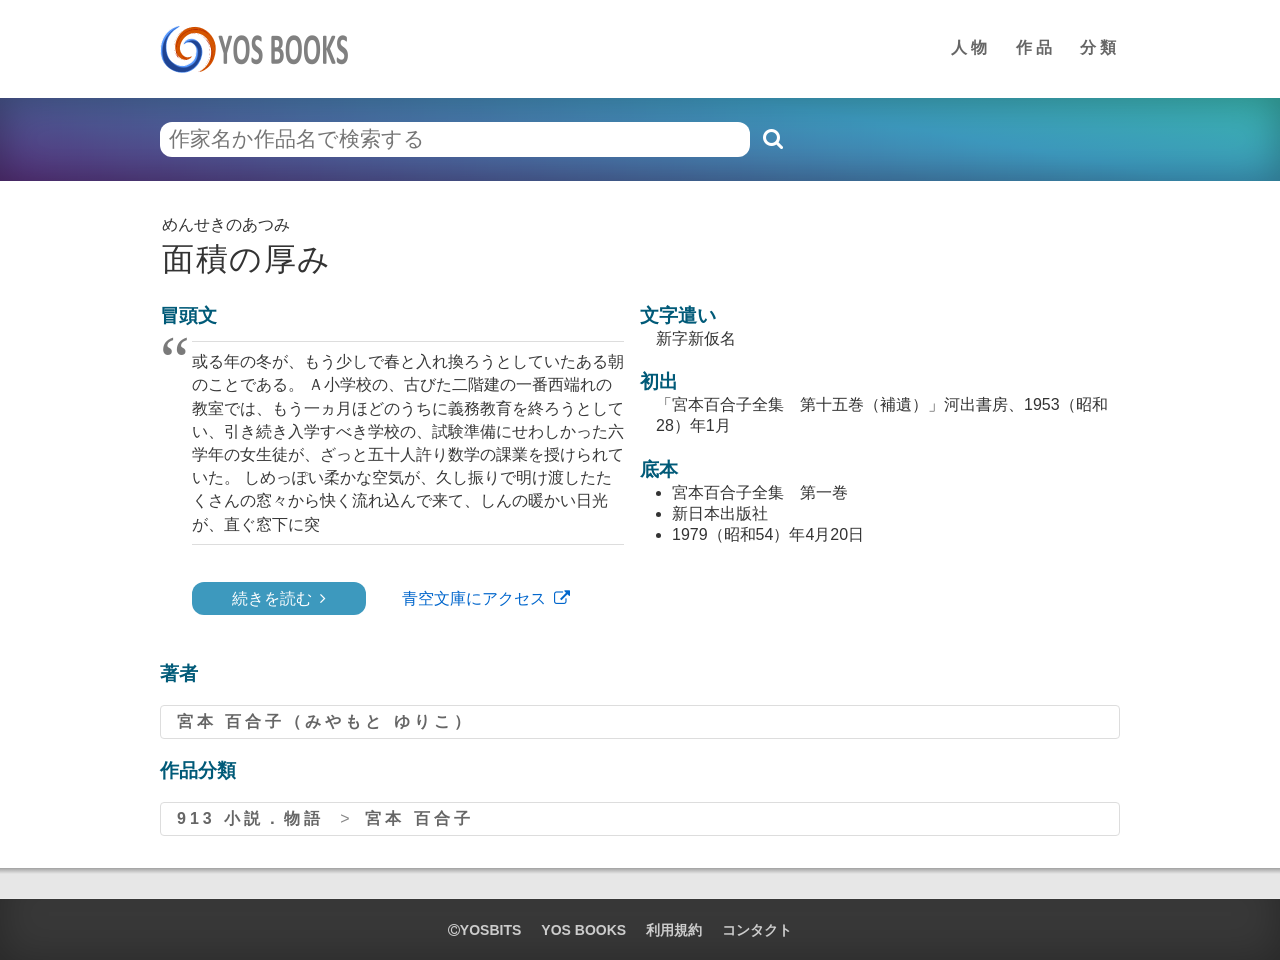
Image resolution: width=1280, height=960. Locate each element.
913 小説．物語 (250, 818)
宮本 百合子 (419, 818)
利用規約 (674, 930)
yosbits (484, 930)
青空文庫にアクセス (474, 598)
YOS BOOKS (583, 930)
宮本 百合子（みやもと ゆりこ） (325, 721)
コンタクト (757, 930)
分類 (1100, 47)
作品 (1036, 47)
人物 (971, 47)
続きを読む (272, 598)
